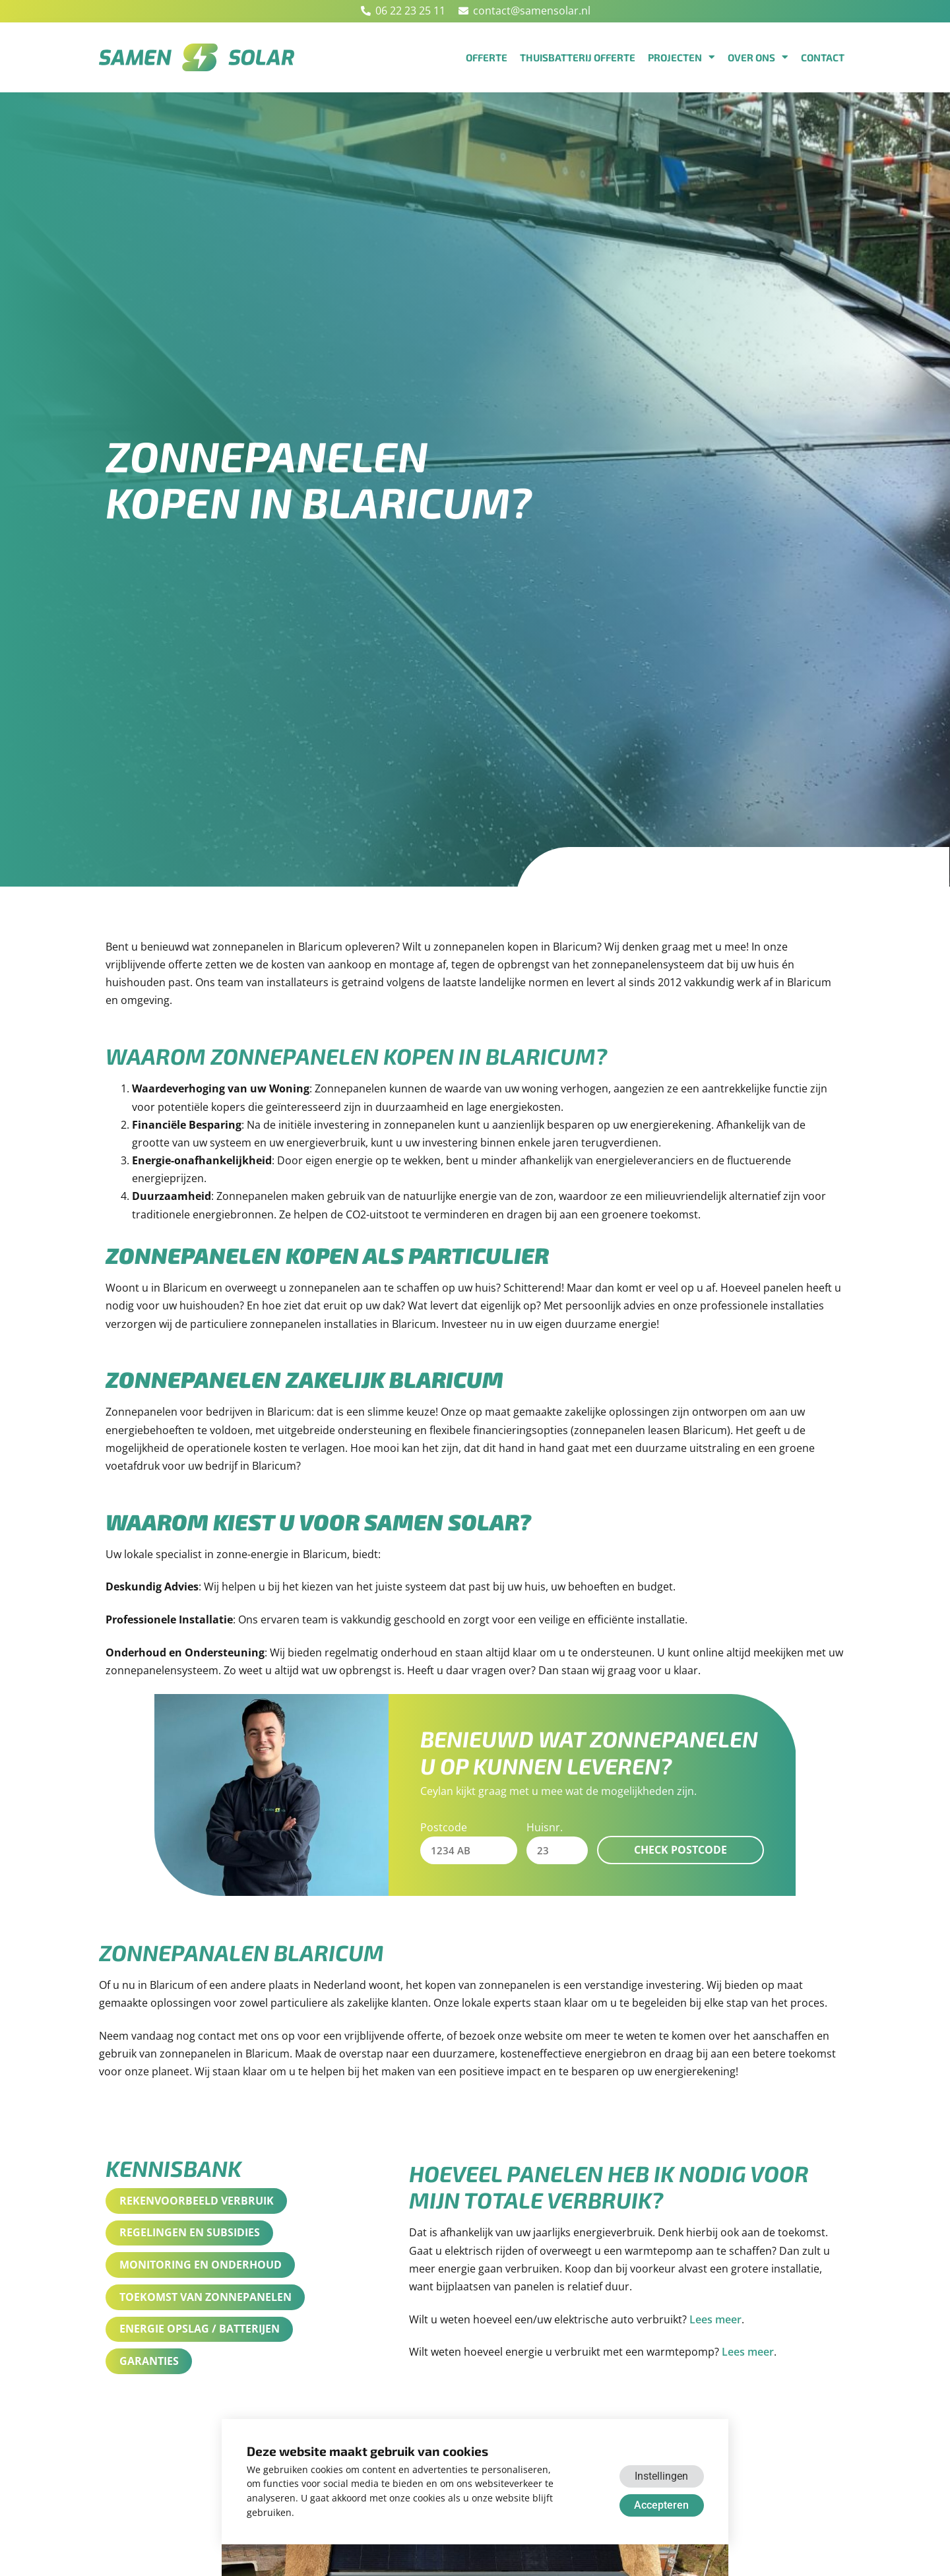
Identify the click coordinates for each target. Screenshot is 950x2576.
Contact (822, 57)
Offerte (486, 57)
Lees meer (715, 2320)
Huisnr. (544, 1827)
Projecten (681, 57)
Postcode (443, 1827)
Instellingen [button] (661, 2476)
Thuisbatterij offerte (577, 57)
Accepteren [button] (661, 2505)
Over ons (758, 57)
